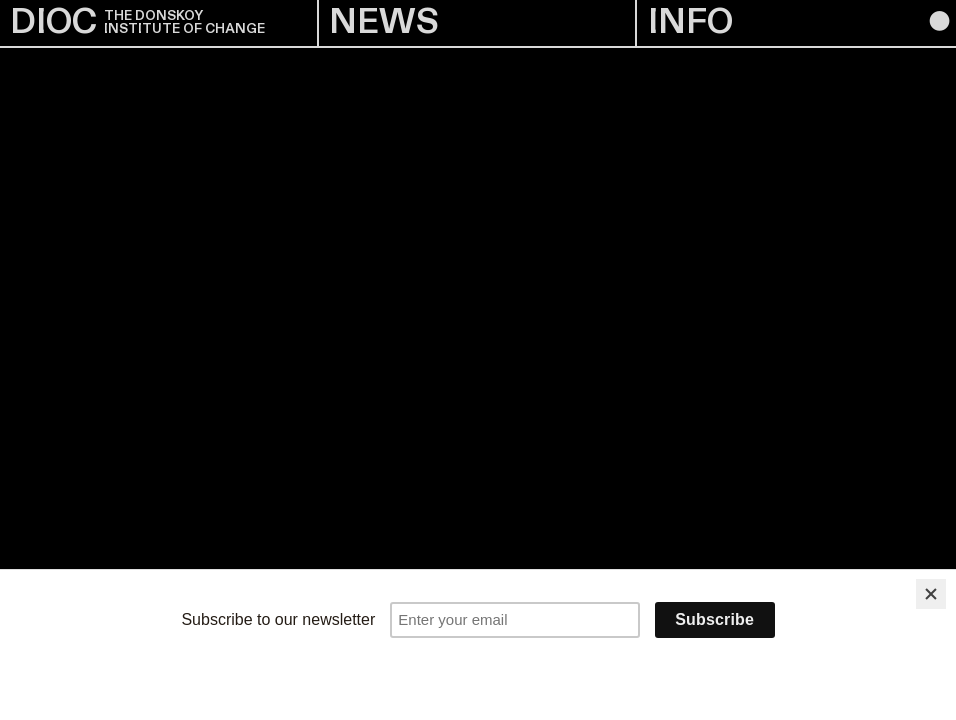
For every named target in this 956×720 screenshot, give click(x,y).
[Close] (931, 594)
